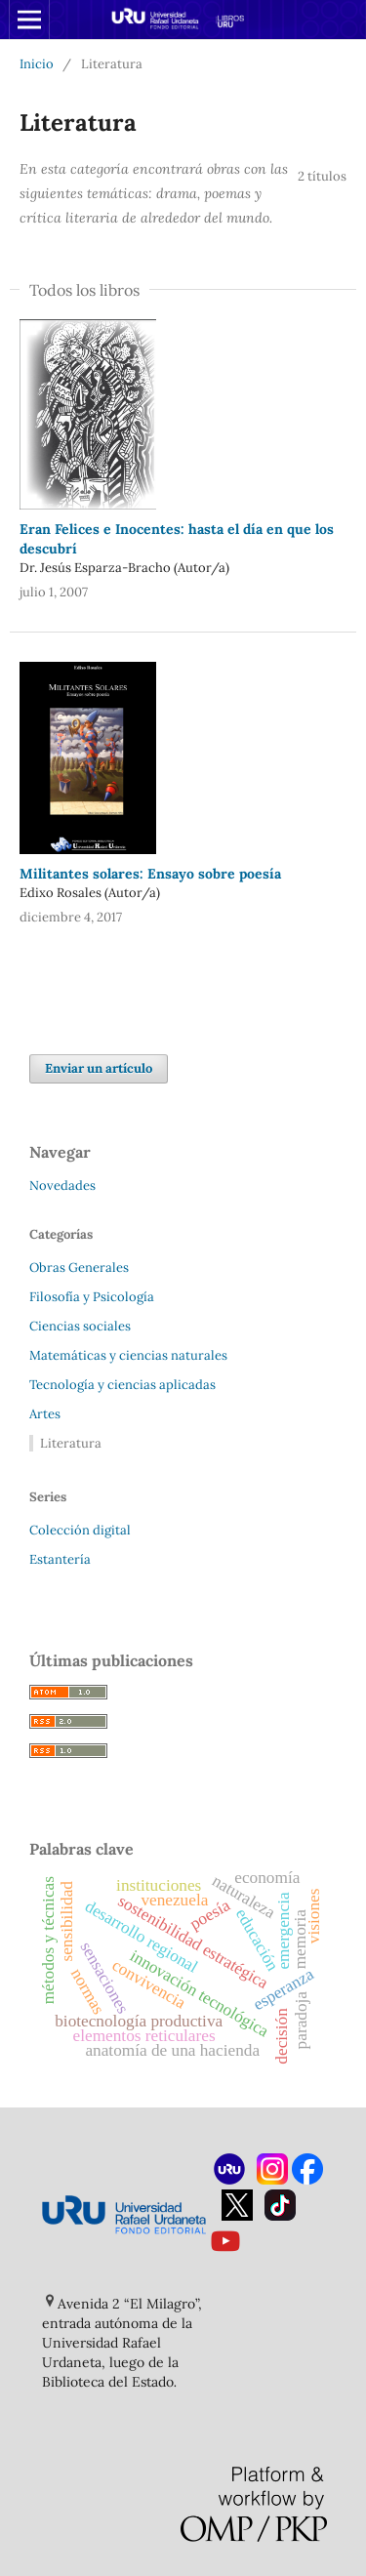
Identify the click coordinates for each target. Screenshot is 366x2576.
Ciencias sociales (80, 1326)
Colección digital (80, 1530)
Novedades (62, 1185)
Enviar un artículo (98, 1068)
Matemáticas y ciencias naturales (128, 1355)
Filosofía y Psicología (91, 1296)
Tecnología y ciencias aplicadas (122, 1384)
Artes (45, 1414)
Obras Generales (79, 1267)
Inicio (37, 64)
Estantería (60, 1559)
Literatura (71, 1443)
